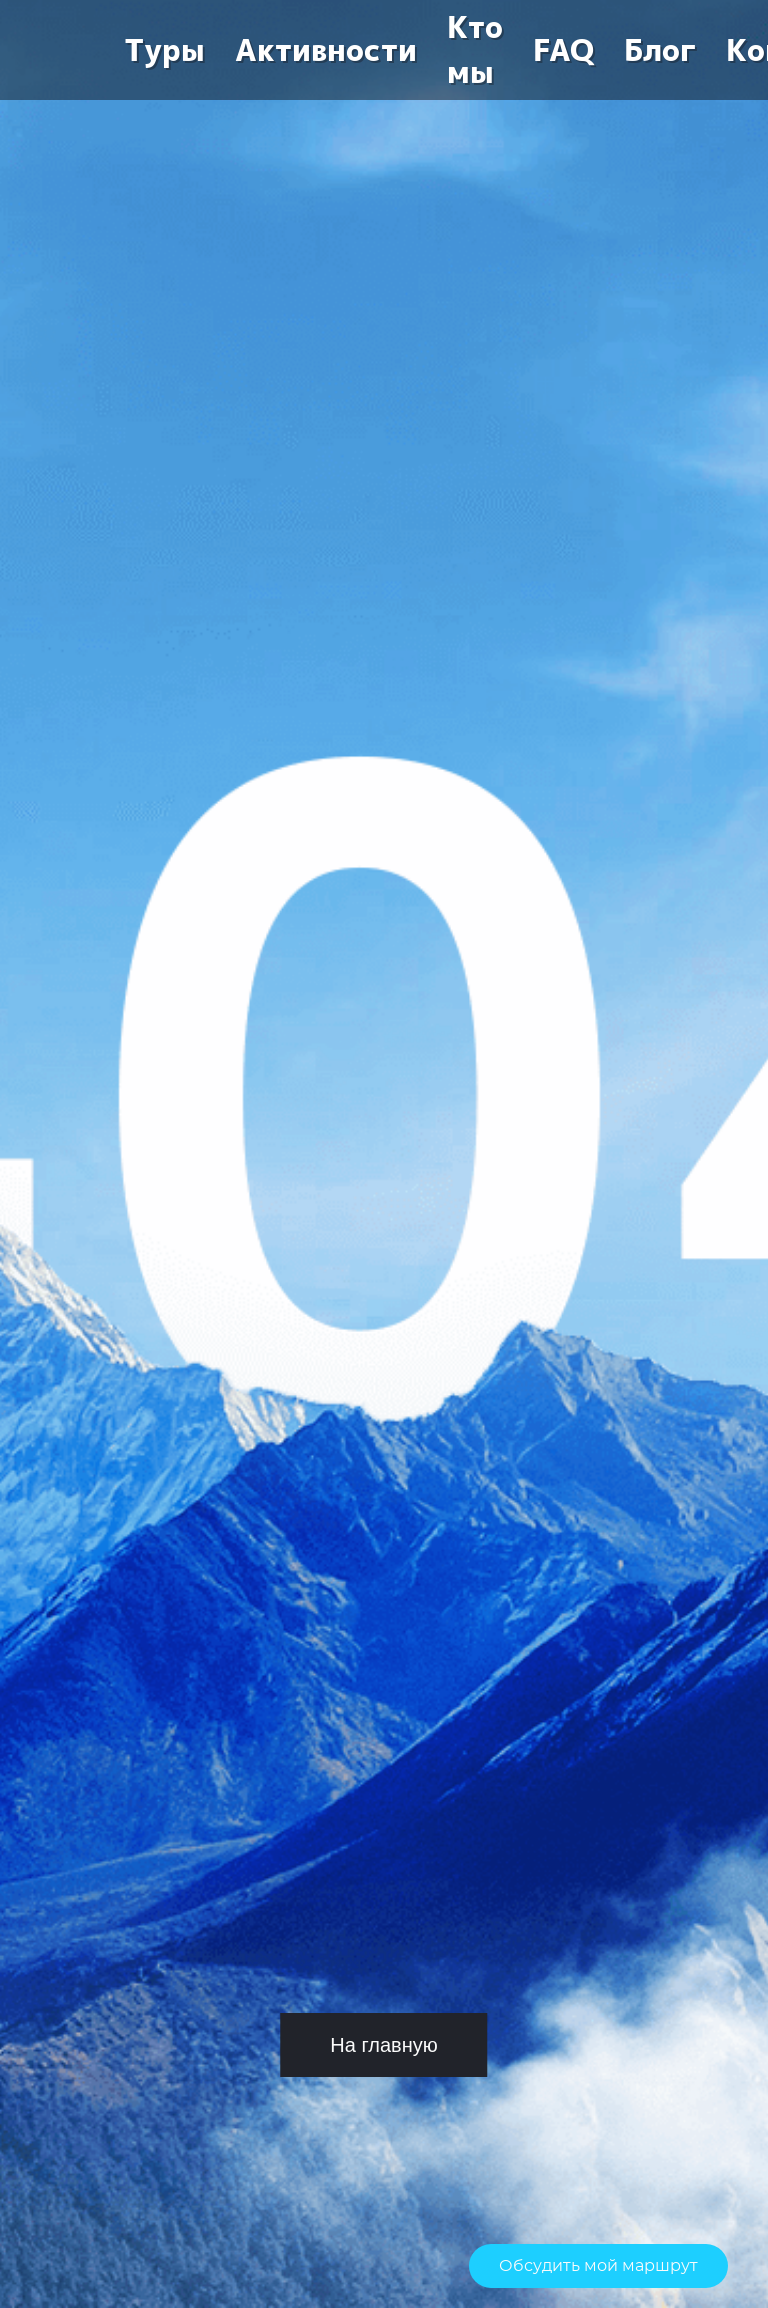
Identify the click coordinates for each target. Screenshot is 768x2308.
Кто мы (475, 50)
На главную (383, 2045)
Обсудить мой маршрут (598, 2266)
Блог (660, 50)
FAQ (563, 50)
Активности (326, 50)
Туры (164, 50)
